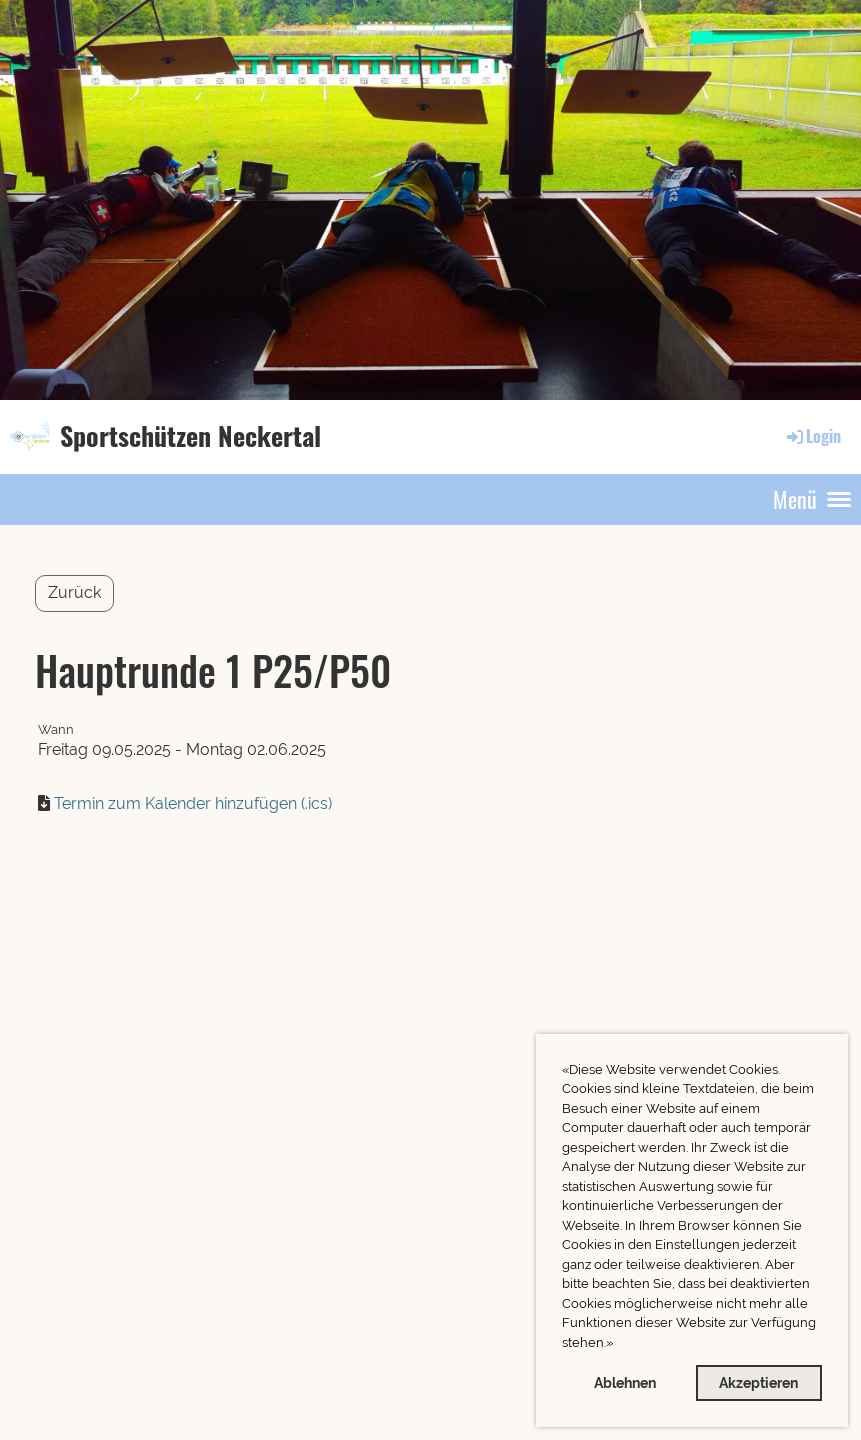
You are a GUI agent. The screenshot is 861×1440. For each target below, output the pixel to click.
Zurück (74, 592)
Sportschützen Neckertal (190, 436)
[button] (618, 1344)
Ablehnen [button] (625, 1382)
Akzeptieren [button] (758, 1382)
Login (812, 436)
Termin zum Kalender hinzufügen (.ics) (193, 803)
